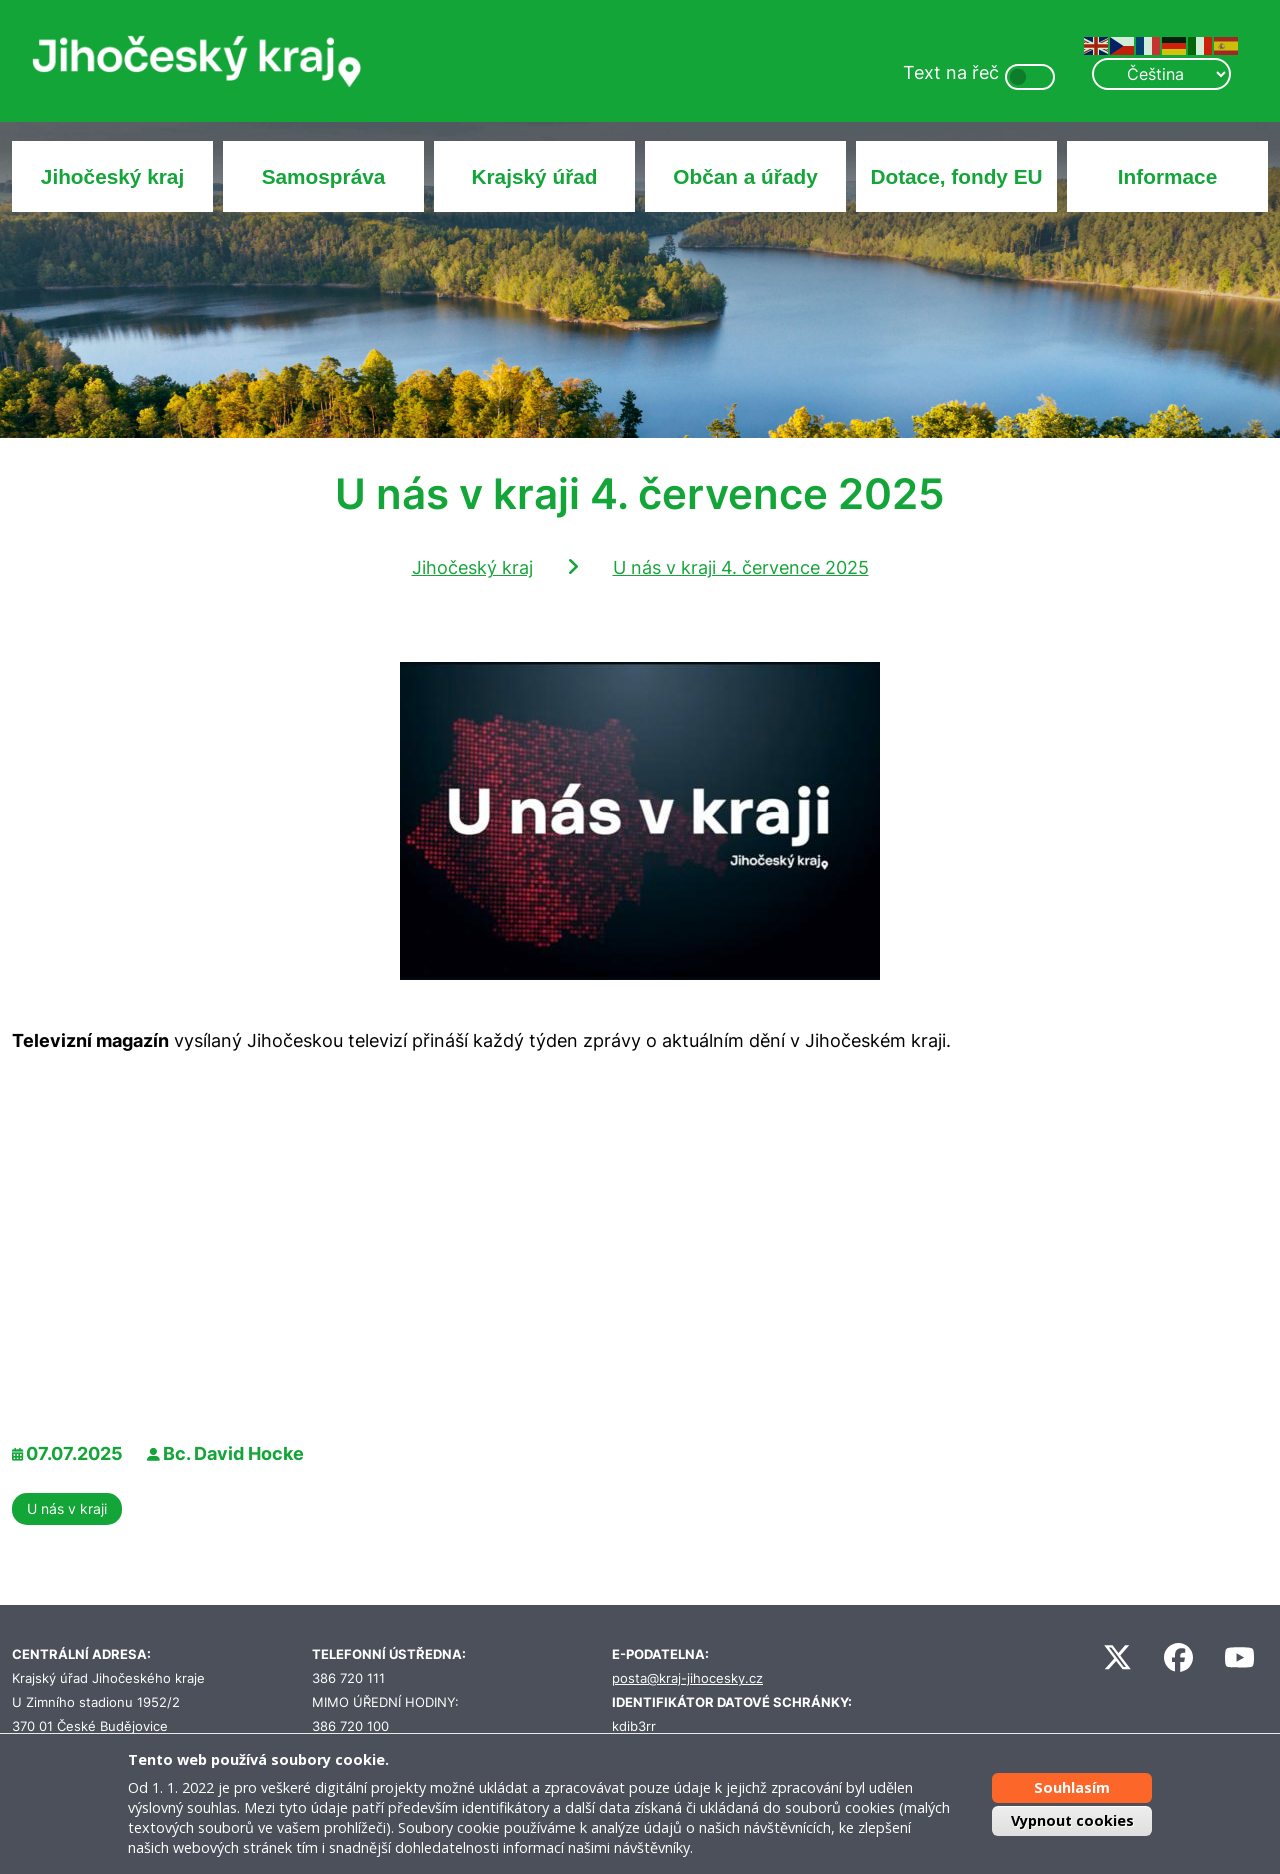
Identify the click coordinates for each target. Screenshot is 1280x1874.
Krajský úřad (535, 176)
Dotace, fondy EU (956, 176)
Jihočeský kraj (112, 176)
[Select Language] (1161, 74)
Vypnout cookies (1072, 1820)
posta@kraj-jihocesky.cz (687, 1678)
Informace (1167, 176)
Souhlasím (1072, 1786)
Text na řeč (951, 72)
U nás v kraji (67, 1508)
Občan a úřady (745, 176)
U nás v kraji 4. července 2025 (741, 567)
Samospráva (324, 176)
